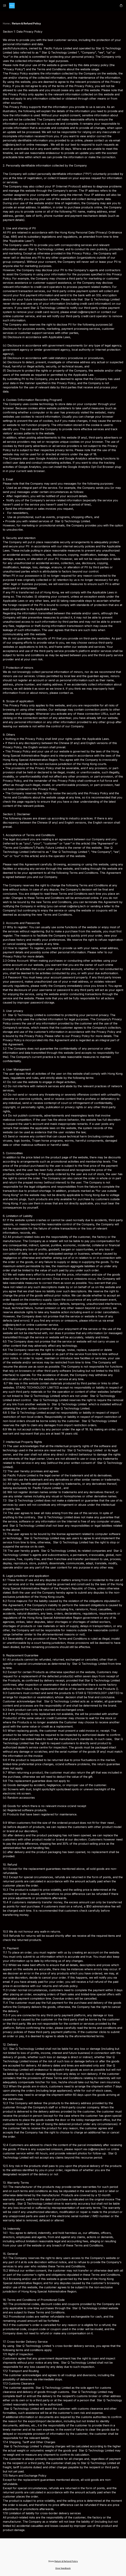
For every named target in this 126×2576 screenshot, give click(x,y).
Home (6, 23)
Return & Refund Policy (66, 2561)
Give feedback (63, 2568)
